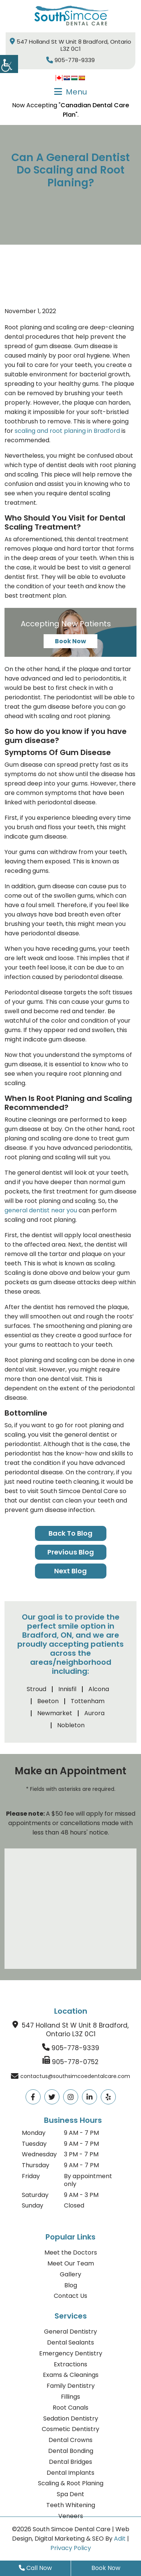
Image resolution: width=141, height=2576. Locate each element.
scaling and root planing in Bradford (67, 430)
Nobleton (71, 1725)
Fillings (70, 2396)
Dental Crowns (70, 2440)
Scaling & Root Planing (70, 2483)
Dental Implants (70, 2472)
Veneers (70, 2516)
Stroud (36, 1689)
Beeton (48, 1701)
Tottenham (88, 1701)
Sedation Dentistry (70, 2418)
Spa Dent (70, 2494)
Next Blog (70, 1571)
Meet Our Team (70, 2263)
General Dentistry (70, 2331)
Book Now (70, 641)
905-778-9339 (70, 60)
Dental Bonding (70, 2451)
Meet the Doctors (70, 2252)
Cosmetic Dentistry (70, 2429)
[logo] (70, 16)
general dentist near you (41, 1210)
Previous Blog (70, 1552)
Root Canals (70, 2407)
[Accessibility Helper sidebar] (9, 64)
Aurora (94, 1713)
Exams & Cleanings (71, 2374)
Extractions (70, 2364)
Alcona (98, 1689)
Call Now (35, 2568)
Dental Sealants (70, 2342)
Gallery (70, 2274)
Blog (70, 2285)
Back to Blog (70, 1533)
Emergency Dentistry (70, 2353)
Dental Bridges (70, 2461)
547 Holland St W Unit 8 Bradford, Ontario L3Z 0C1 (70, 45)
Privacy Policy (70, 2548)
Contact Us (70, 2295)
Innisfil (67, 1689)
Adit (120, 2538)
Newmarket (54, 1713)
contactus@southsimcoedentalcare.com (75, 2076)
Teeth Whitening (70, 2505)
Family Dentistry (71, 2385)
